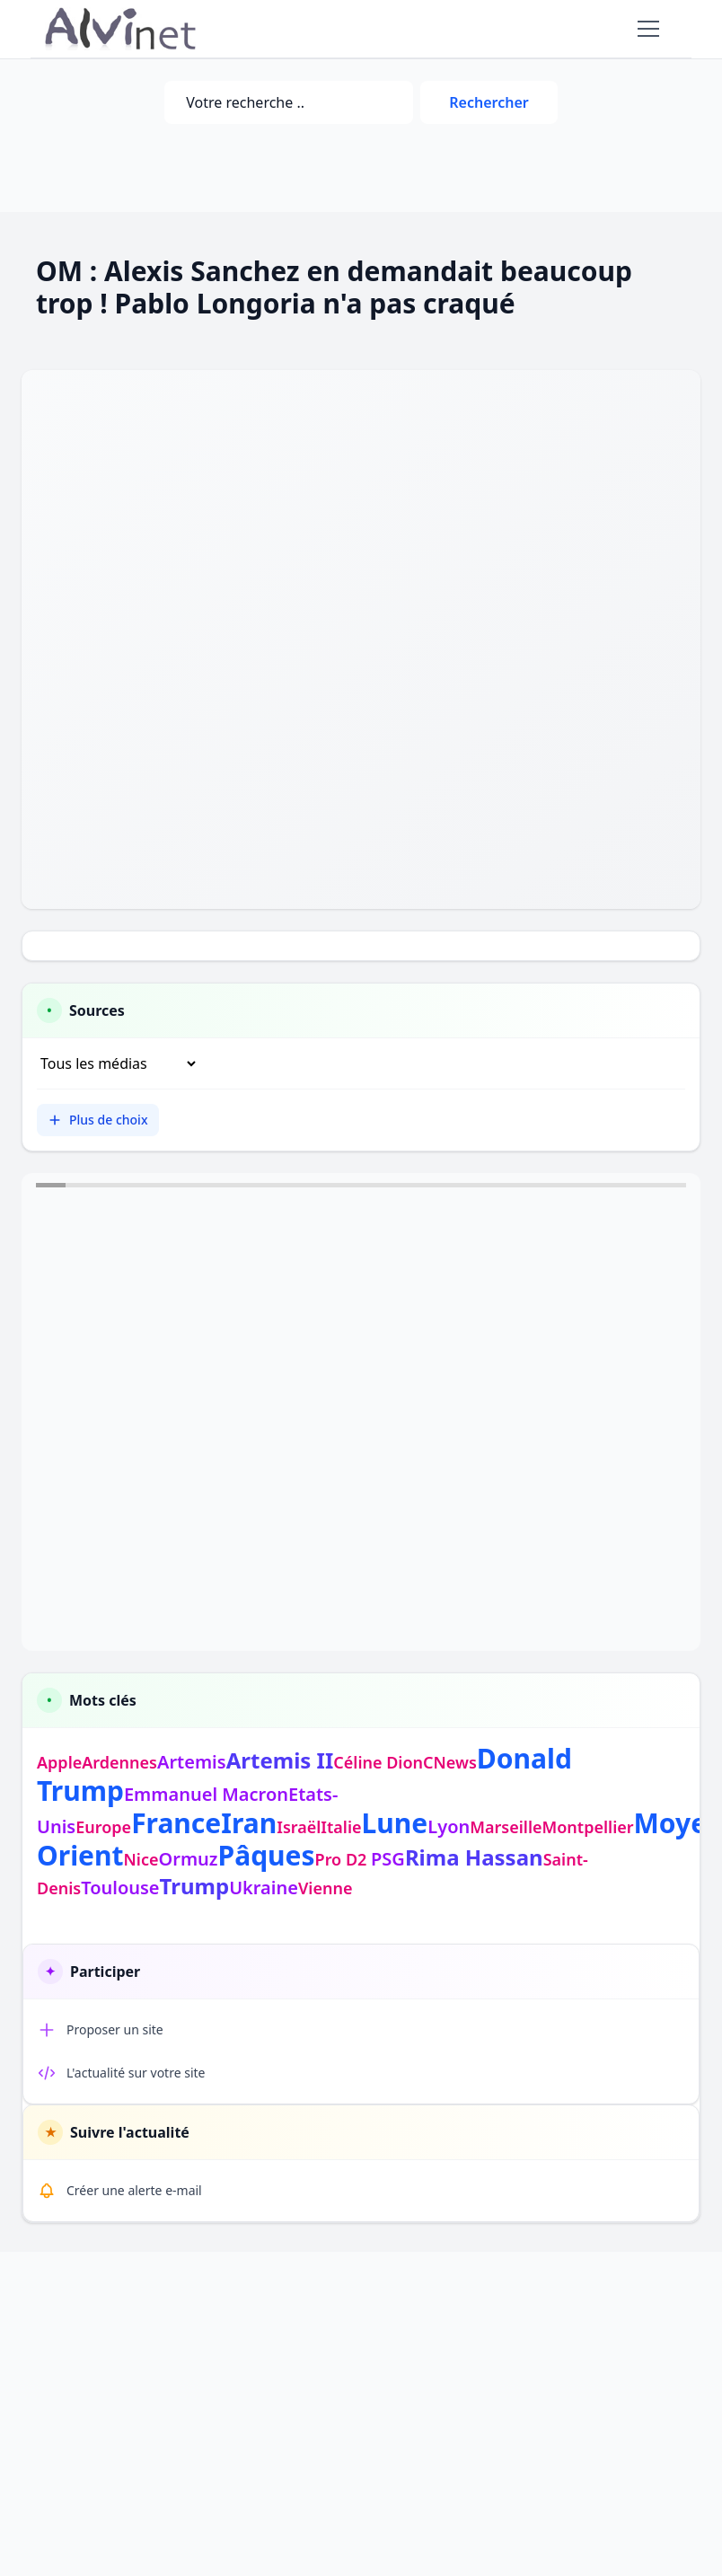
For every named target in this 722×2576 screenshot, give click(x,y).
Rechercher (488, 102)
